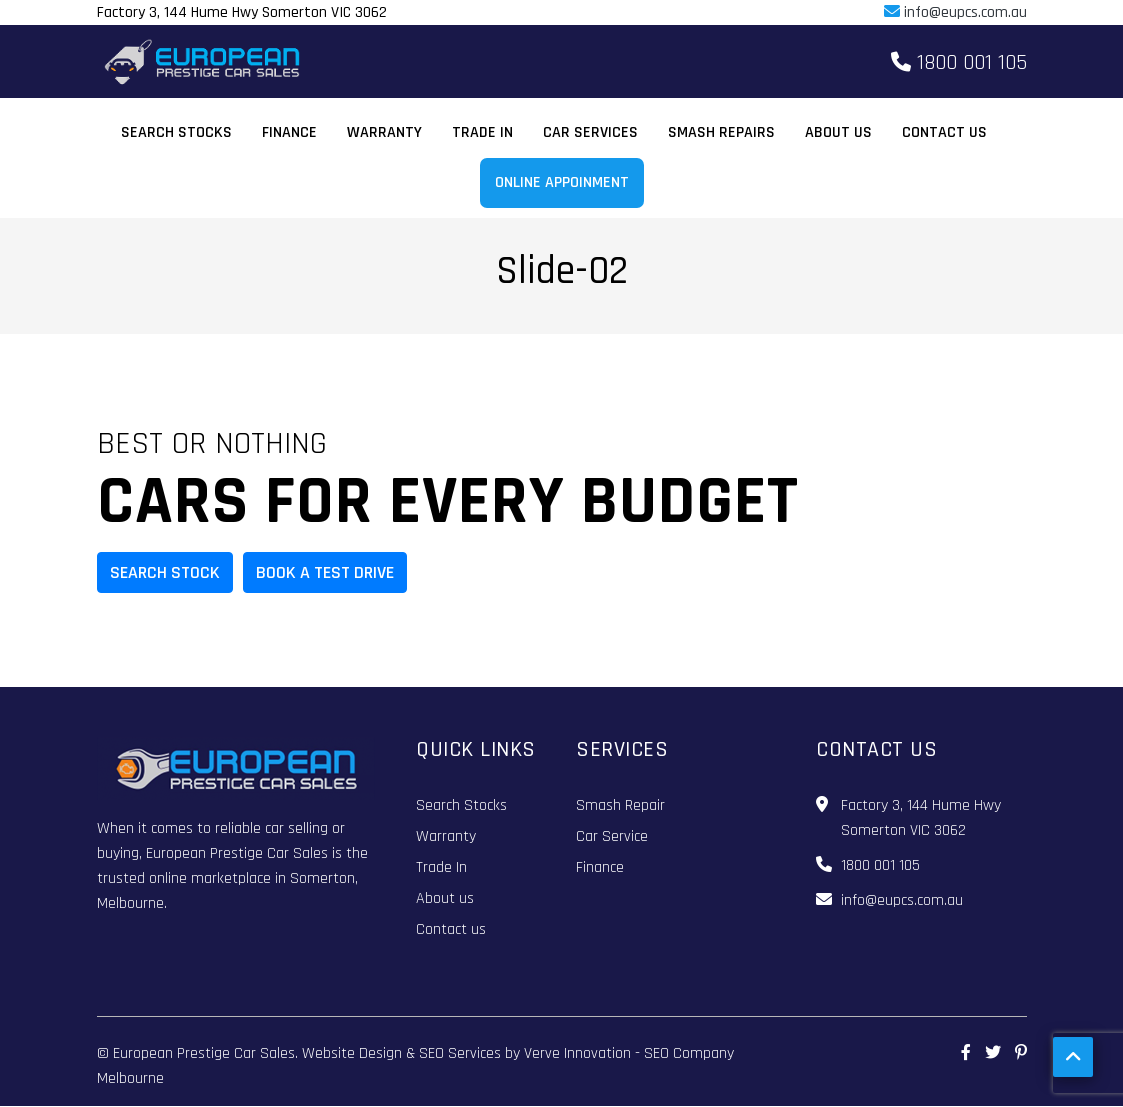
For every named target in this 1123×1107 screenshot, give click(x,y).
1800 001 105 (959, 63)
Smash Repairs (721, 132)
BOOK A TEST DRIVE (325, 572)
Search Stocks (176, 132)
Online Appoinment (562, 182)
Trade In (482, 132)
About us (838, 132)
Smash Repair (620, 805)
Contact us (944, 132)
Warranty (384, 132)
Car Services (590, 132)
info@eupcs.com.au (955, 12)
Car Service (612, 836)
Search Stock (165, 572)
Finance (289, 132)
